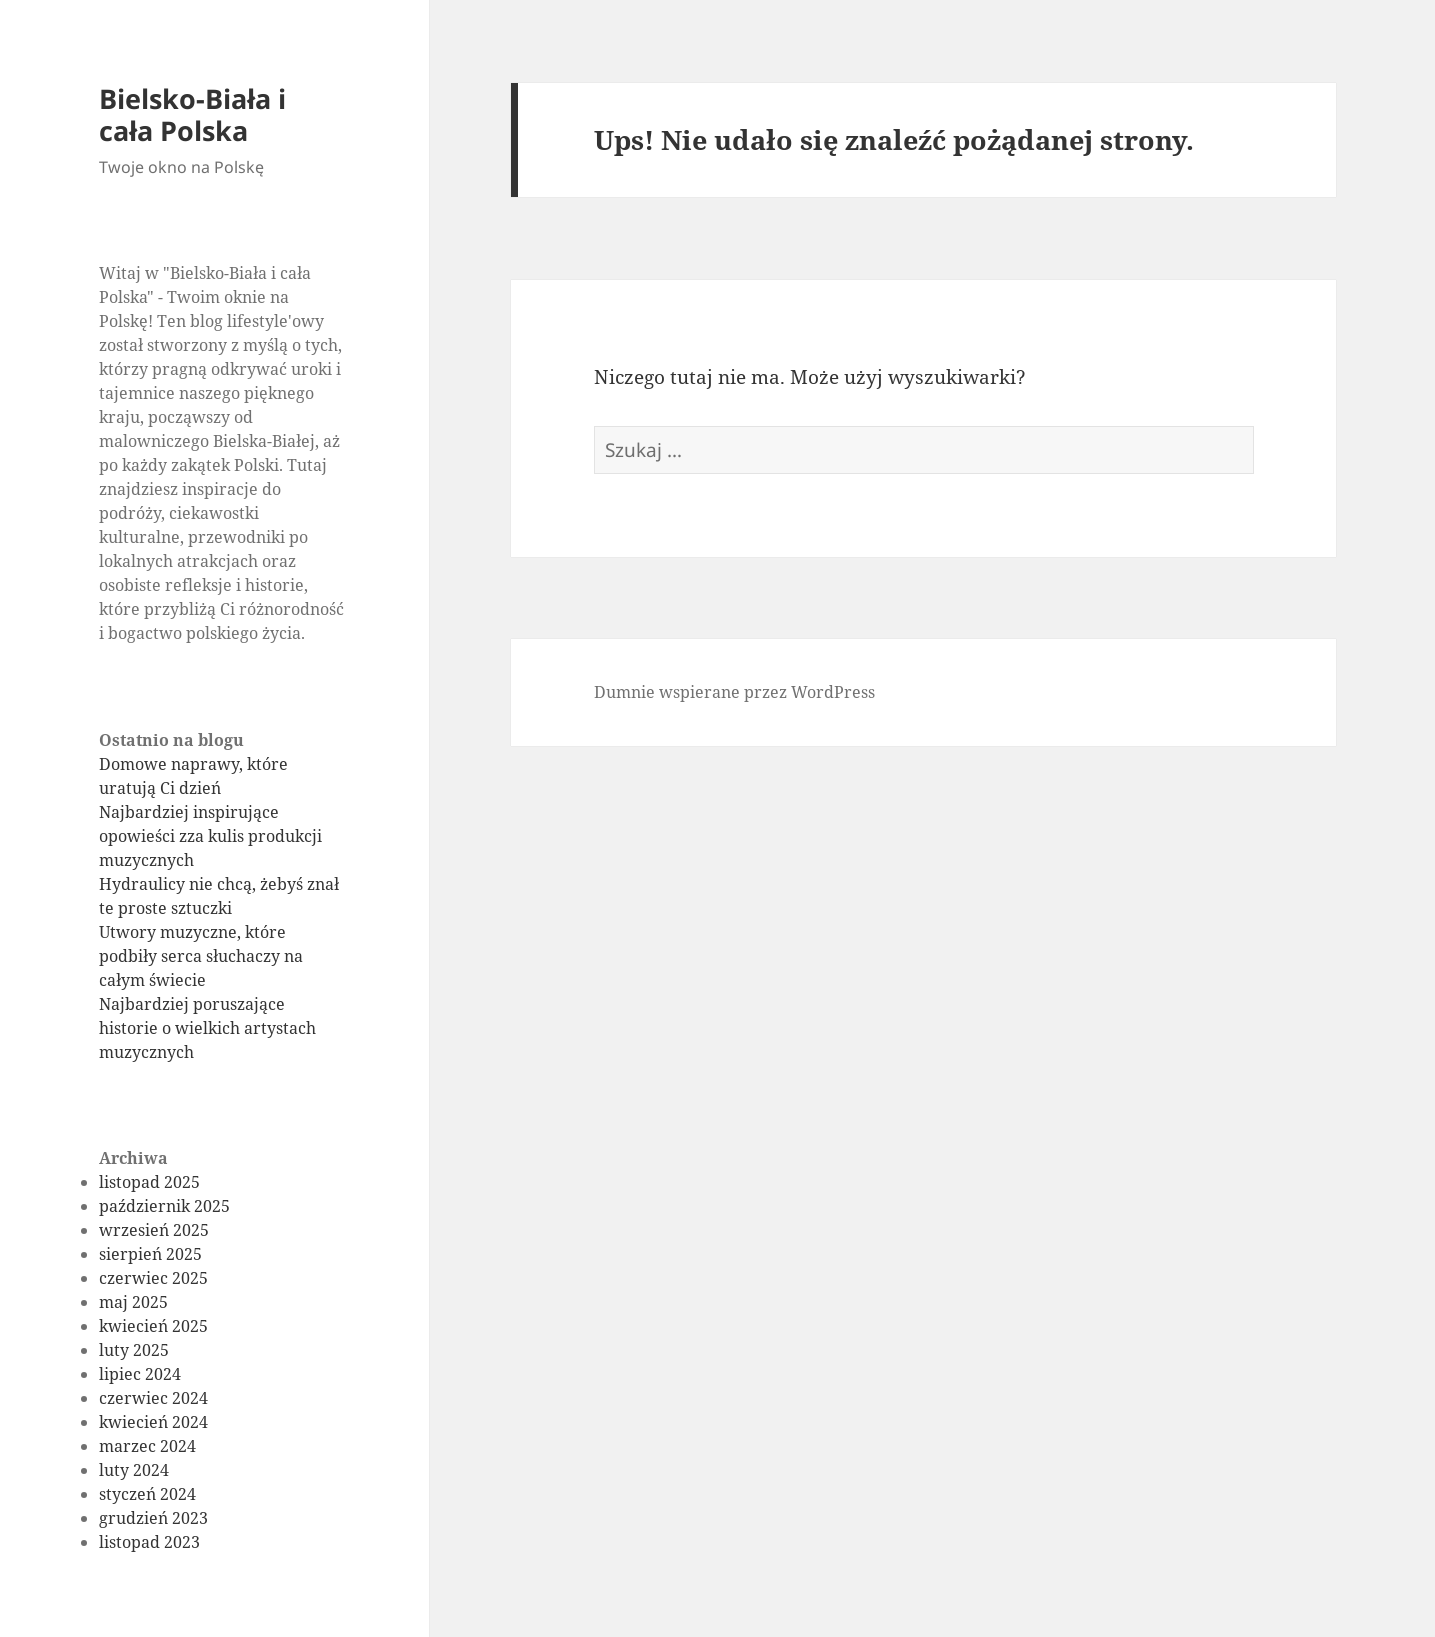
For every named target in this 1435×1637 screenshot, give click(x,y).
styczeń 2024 (147, 1494)
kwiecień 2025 (153, 1326)
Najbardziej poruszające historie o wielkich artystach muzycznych (207, 1028)
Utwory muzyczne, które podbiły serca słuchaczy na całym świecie (201, 956)
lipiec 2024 (140, 1374)
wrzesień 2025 (154, 1230)
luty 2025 (134, 1350)
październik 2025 (164, 1206)
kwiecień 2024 (153, 1422)
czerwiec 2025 (153, 1278)
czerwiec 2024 (153, 1398)
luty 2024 (134, 1470)
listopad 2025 (149, 1182)
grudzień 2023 (153, 1518)
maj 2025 (133, 1302)
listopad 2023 (149, 1542)
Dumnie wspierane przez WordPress (734, 692)
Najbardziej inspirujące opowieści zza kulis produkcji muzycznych (210, 836)
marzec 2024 (147, 1446)
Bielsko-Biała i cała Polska (192, 114)
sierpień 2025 (150, 1254)
